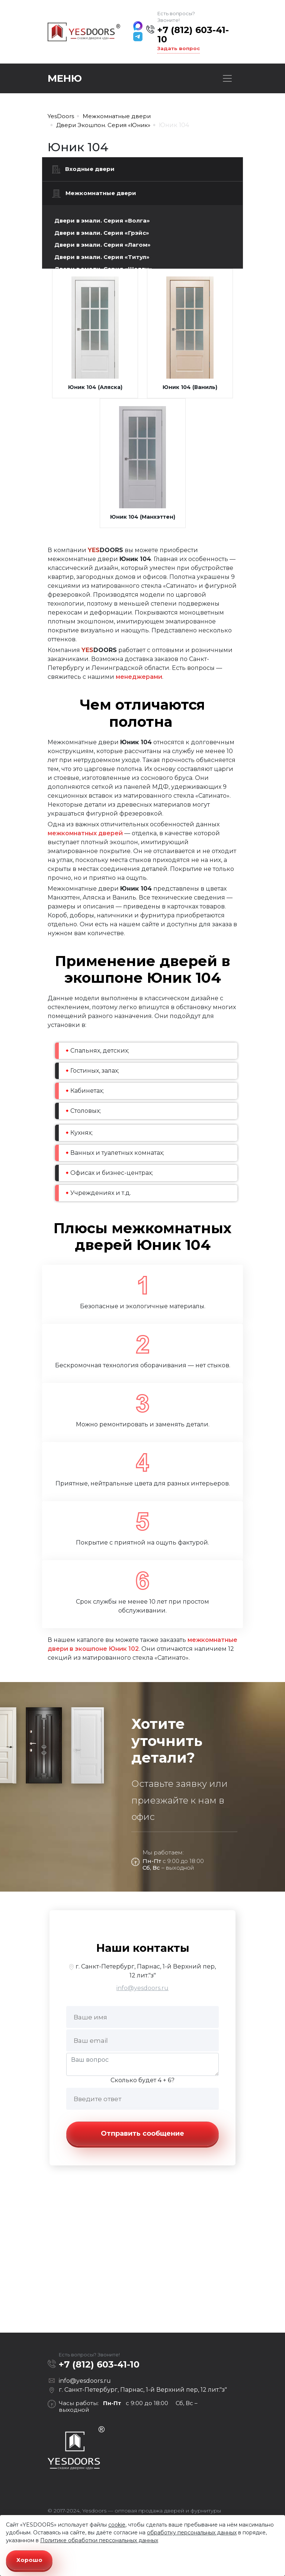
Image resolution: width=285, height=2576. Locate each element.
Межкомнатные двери (94, 193)
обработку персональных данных (192, 2532)
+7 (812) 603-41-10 (193, 34)
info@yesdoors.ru (142, 1988)
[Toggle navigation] (227, 78)
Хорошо (29, 2559)
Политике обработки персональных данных (99, 2540)
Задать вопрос (178, 48)
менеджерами (139, 676)
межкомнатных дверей (85, 833)
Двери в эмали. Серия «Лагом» (102, 244)
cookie (116, 2524)
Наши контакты (142, 1947)
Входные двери (83, 169)
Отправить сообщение (142, 2133)
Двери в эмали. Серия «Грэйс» (101, 232)
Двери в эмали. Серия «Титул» (102, 256)
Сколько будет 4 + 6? (142, 2080)
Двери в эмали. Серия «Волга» (102, 220)
